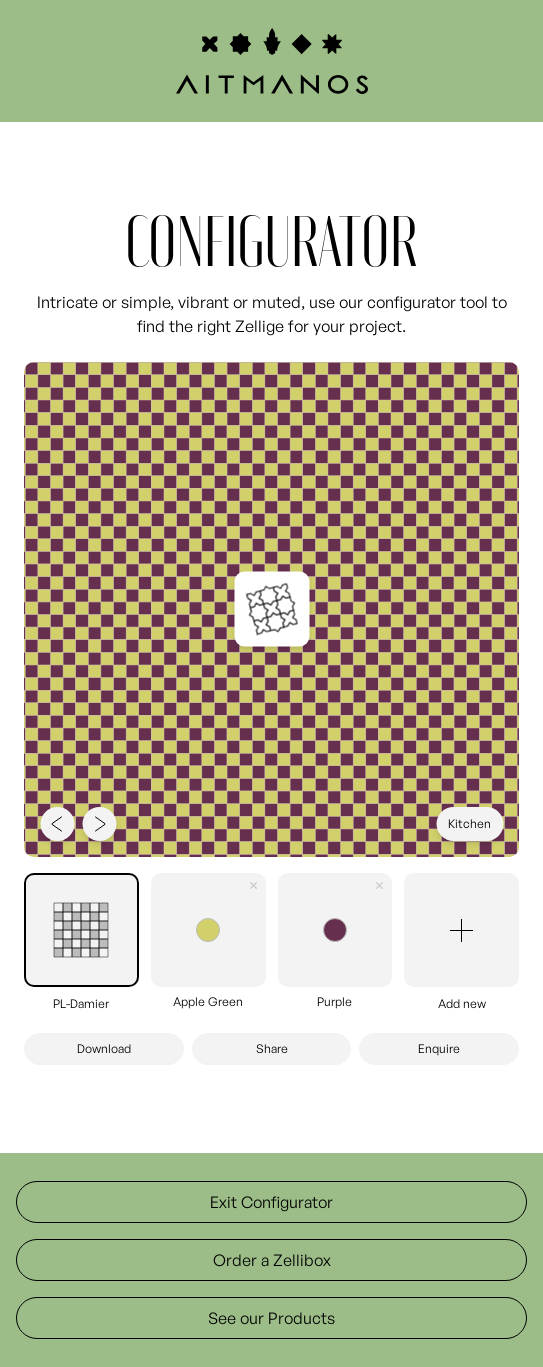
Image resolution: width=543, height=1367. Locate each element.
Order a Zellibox (272, 1260)
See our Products (271, 1318)
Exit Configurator (271, 1202)
